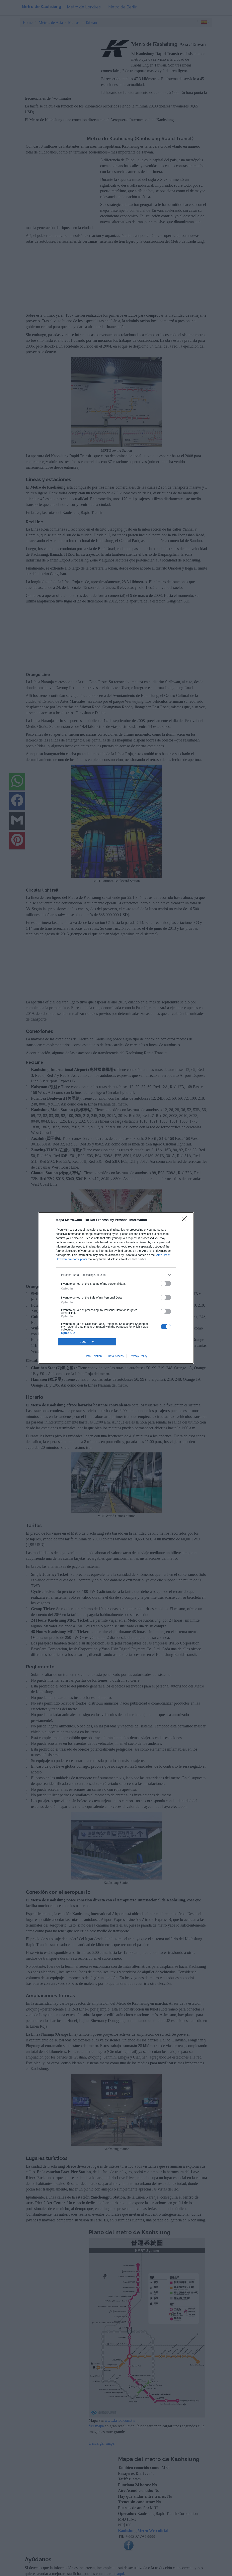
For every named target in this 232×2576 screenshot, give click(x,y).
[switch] (166, 1283)
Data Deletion (93, 1356)
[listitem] (116, 1275)
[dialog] (116, 1288)
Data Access (116, 1356)
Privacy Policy (138, 1356)
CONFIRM (87, 1341)
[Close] (185, 1220)
